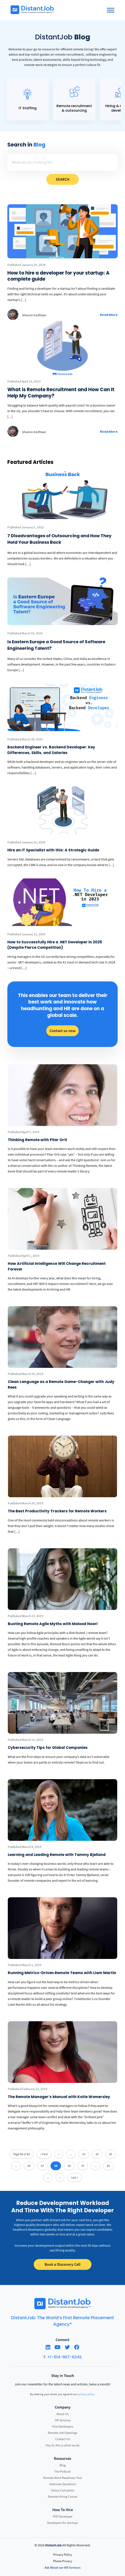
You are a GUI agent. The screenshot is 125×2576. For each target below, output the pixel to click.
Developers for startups (62, 2523)
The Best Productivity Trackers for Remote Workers (57, 1511)
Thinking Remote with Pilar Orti (37, 1139)
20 (97, 2154)
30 (110, 2154)
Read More (27, 99)
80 (108, 2166)
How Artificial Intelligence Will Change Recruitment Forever (57, 1266)
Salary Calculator (62, 2490)
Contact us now (62, 1030)
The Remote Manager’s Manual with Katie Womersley (59, 2096)
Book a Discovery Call (62, 2264)
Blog (62, 2465)
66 (28, 2166)
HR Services (63, 2420)
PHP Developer (62, 2516)
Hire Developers (62, 2426)
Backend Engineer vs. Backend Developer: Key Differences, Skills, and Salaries (51, 749)
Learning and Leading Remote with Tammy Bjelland (57, 1854)
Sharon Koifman (34, 315)
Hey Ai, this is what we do (63, 2445)
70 (82, 2166)
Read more (109, 315)
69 (69, 2166)
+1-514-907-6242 (64, 2357)
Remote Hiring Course (62, 2496)
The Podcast (62, 2471)
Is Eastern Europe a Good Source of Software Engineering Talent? (56, 645)
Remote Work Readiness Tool (62, 2478)
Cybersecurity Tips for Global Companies (48, 1747)
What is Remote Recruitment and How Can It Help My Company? (60, 393)
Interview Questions (62, 2484)
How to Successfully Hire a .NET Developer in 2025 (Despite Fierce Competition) (54, 944)
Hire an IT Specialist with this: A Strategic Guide (53, 850)
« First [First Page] (44, 2154)
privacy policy (86, 2394)
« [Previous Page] (58, 2154)
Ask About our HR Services (62, 2567)
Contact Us (62, 2439)
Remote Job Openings (62, 2433)
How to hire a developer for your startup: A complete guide (58, 276)
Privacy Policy (62, 2554)
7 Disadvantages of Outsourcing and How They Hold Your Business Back (59, 539)
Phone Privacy (62, 2561)
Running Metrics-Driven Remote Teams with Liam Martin (62, 1972)
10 (83, 2154)
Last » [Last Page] (74, 2177)
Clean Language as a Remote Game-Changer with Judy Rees (61, 1384)
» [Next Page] (60, 2177)
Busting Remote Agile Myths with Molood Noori (53, 1623)
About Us (62, 2414)
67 (42, 2166)
